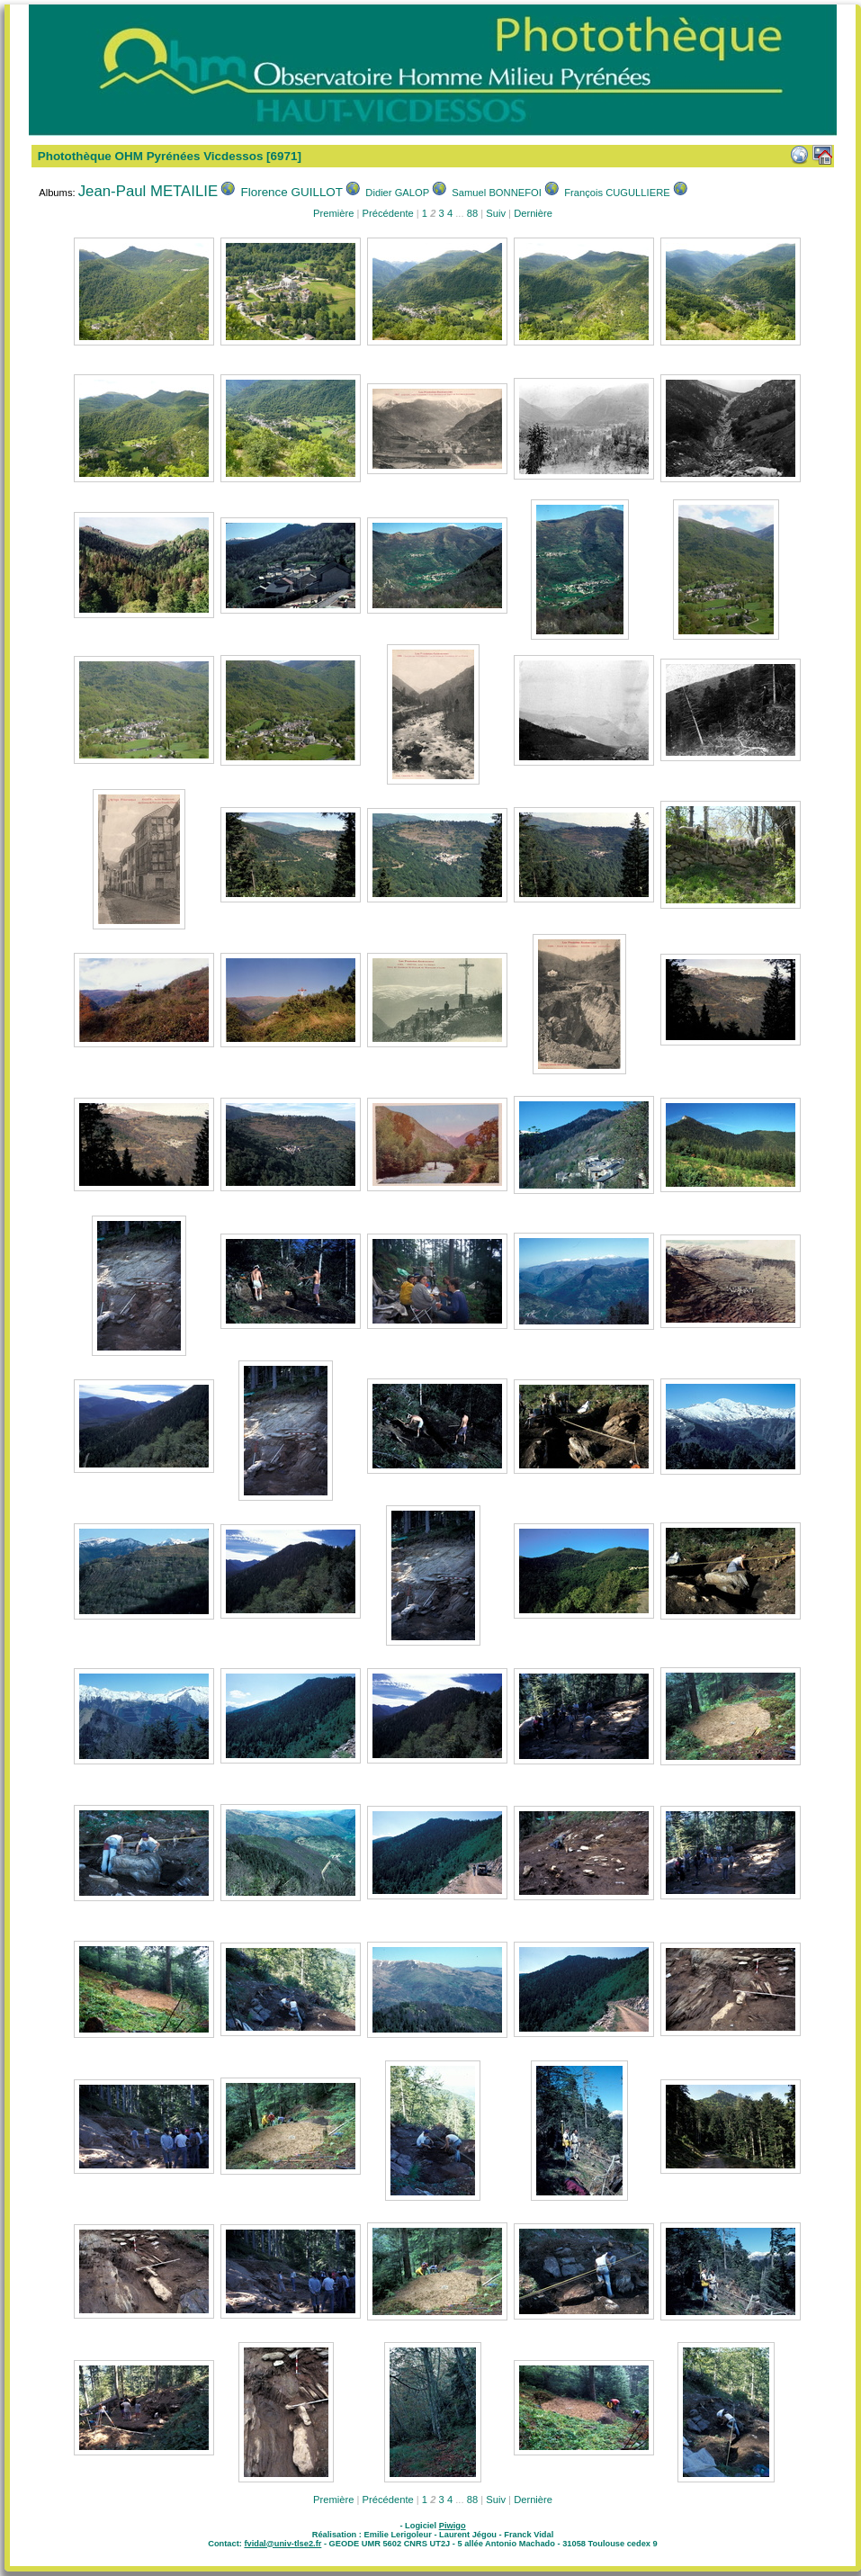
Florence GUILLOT (292, 192)
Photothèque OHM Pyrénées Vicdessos (151, 156)
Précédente (387, 213)
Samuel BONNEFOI (496, 192)
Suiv (496, 213)
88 (472, 213)
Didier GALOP (397, 192)
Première (333, 213)
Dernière (533, 213)
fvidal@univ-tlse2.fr (282, 2543)
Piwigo (452, 2525)
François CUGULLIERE (617, 192)
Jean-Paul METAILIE (148, 191)
